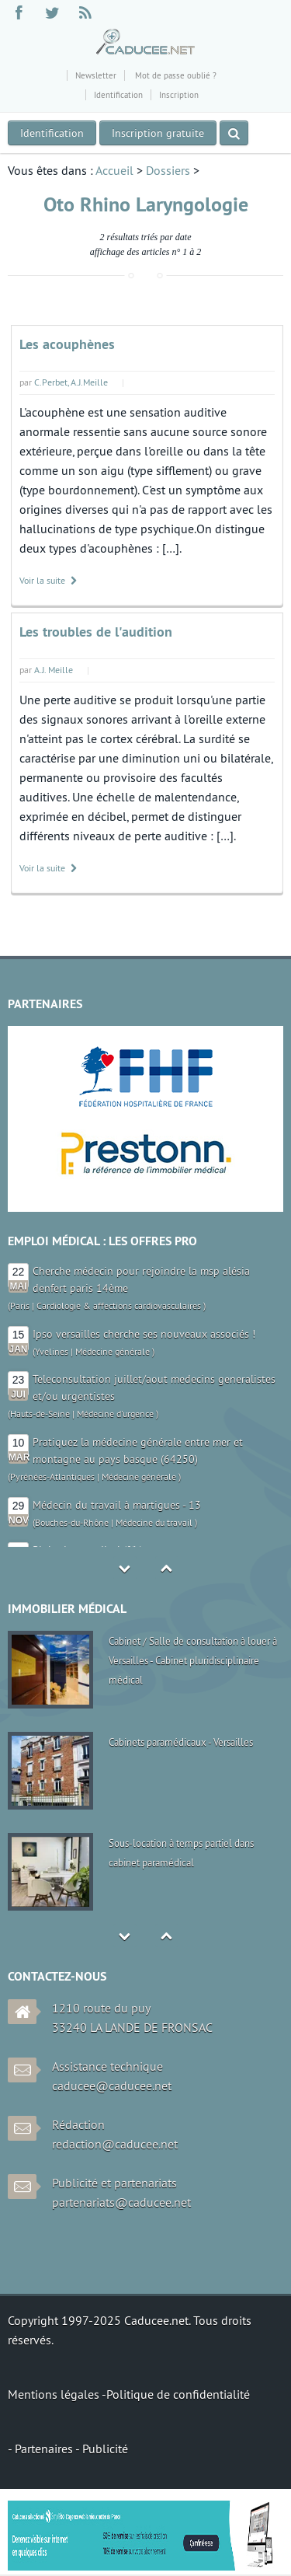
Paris (19, 1305)
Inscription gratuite (158, 133)
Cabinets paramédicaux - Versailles (181, 1742)
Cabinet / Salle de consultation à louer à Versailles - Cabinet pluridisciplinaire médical (193, 1660)
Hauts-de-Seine (40, 1413)
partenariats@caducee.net (121, 2202)
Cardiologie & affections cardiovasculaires (118, 1305)
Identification (118, 94)
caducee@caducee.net (111, 2085)
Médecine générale (112, 1351)
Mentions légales (55, 2394)
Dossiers (168, 170)
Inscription (179, 94)
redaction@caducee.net (115, 2144)
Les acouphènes (67, 344)
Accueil (114, 170)
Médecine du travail (154, 1522)
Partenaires (45, 2448)
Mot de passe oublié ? (175, 75)
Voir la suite (48, 580)
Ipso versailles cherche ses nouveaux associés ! (144, 1334)
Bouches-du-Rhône (72, 1522)
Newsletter (95, 75)
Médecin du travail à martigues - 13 (117, 1505)
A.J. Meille (53, 669)
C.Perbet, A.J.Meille (71, 382)
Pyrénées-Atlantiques (52, 1476)
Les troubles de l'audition (95, 632)
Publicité (105, 2448)
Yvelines (51, 1351)
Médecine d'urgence (115, 1413)
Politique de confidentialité (178, 2394)
